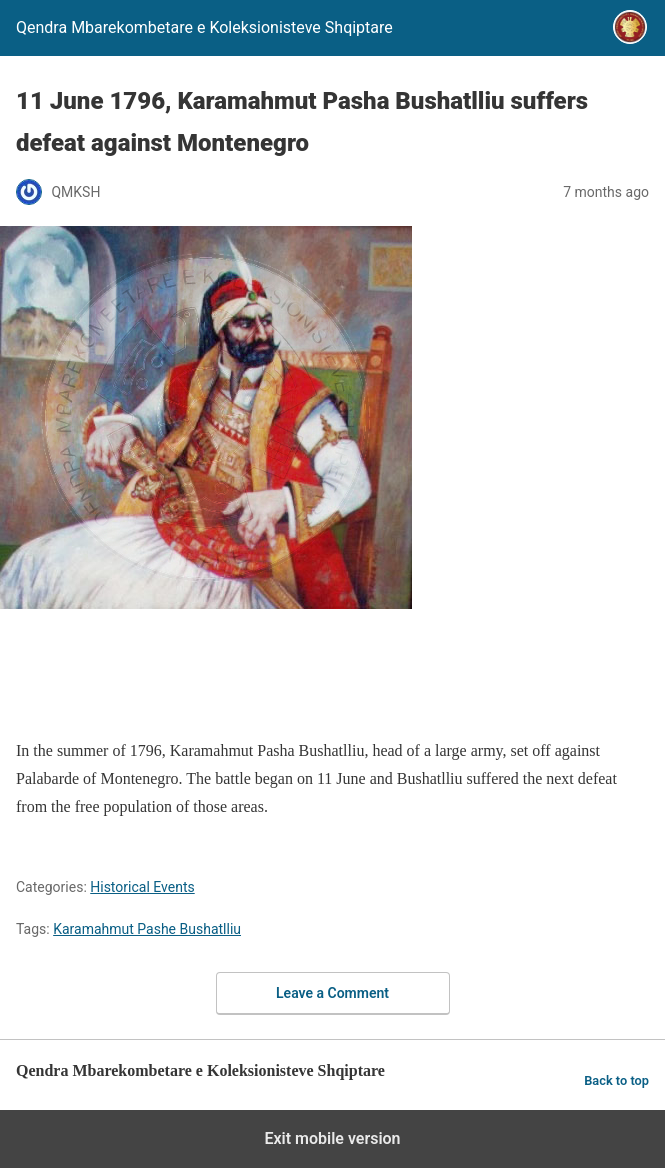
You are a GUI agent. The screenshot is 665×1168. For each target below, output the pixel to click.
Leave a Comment (332, 993)
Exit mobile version (332, 1138)
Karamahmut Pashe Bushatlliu (147, 929)
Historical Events (142, 887)
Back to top (616, 1080)
